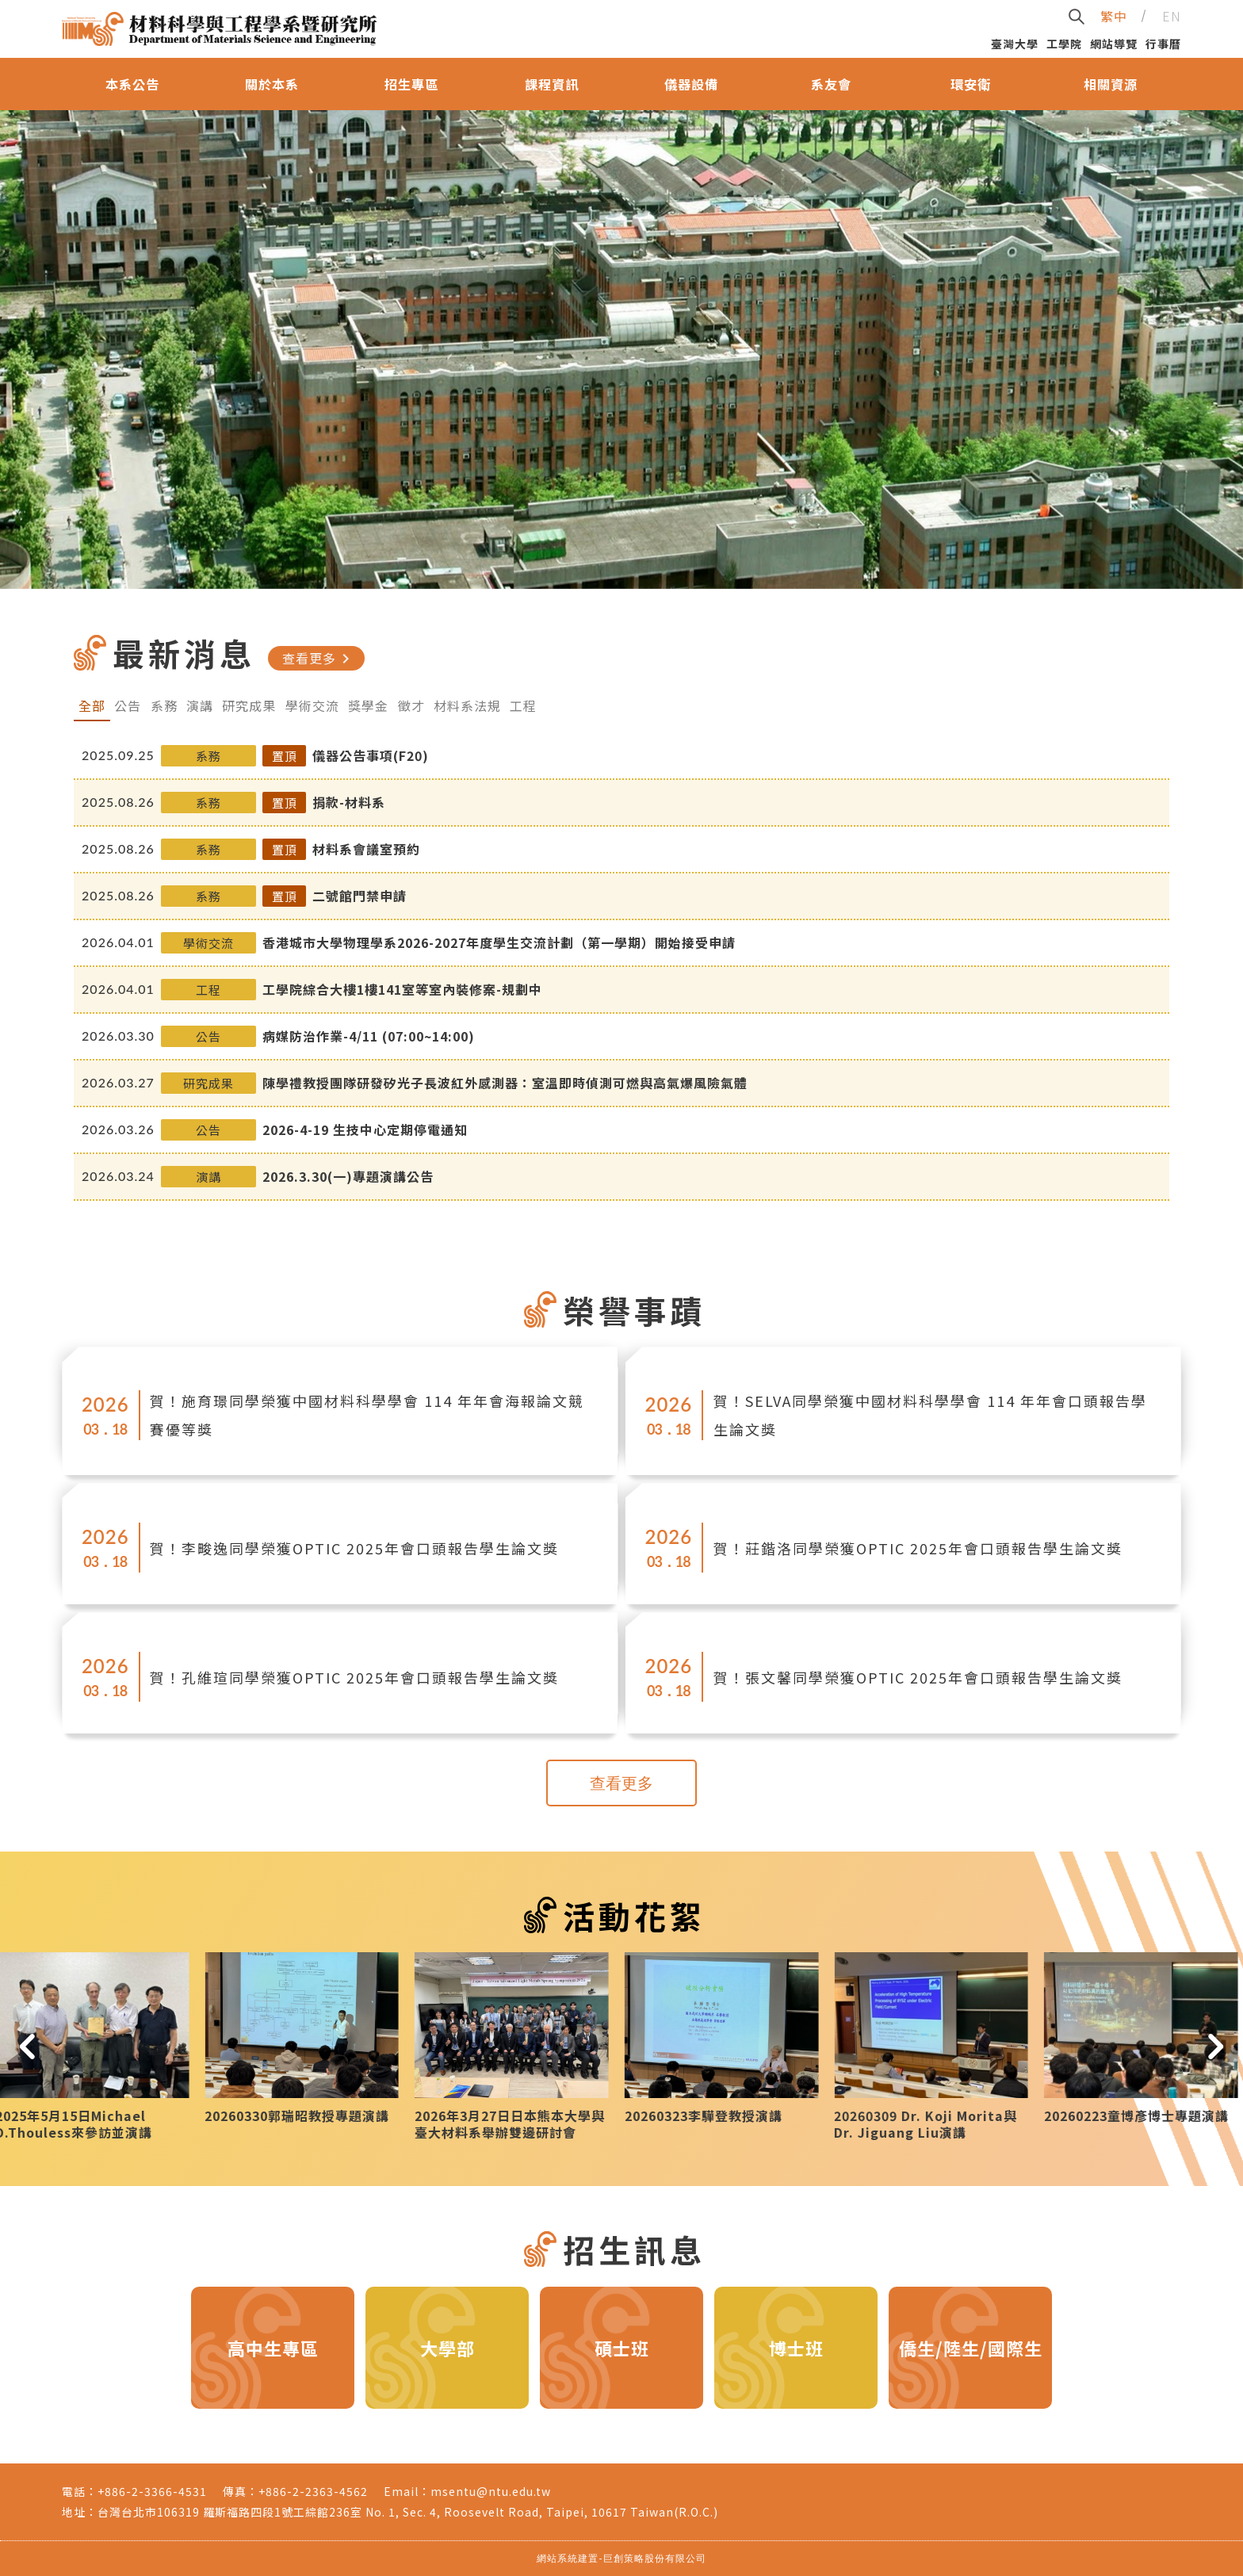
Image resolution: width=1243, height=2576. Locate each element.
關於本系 (272, 84)
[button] (27, 2046)
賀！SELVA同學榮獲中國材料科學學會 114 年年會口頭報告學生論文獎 (930, 1414)
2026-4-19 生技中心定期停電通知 (365, 1129)
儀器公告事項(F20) (370, 755)
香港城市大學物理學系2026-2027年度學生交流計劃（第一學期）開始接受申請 (499, 942)
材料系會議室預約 (366, 848)
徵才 (411, 705)
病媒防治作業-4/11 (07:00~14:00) (368, 1035)
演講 (199, 705)
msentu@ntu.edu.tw (490, 2491)
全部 (91, 705)
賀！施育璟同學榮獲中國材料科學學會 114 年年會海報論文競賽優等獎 (367, 1414)
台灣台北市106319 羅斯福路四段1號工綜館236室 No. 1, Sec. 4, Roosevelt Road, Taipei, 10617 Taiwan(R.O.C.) (408, 2512)
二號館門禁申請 (359, 895)
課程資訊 (552, 84)
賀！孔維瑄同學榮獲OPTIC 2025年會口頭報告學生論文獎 (354, 1677)
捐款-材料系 (348, 802)
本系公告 (132, 84)
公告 (127, 705)
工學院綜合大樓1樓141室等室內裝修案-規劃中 (402, 989)
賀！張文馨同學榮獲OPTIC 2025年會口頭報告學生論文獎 (918, 1677)
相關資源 (1111, 84)
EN (1171, 16)
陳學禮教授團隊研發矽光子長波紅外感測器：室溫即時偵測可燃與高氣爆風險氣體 (505, 1082)
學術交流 (312, 705)
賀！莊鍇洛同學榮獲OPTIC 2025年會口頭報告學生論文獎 (918, 1548)
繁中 (1113, 16)
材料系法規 (467, 705)
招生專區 (411, 84)
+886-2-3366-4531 (152, 2491)
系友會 (831, 84)
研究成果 (249, 705)
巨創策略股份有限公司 (654, 2558)
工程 (523, 705)
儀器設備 (691, 84)
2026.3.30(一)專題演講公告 (348, 1176)
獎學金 (368, 705)
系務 (164, 705)
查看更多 (318, 658)
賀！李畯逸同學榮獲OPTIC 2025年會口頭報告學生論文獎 (354, 1548)
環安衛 (970, 84)
